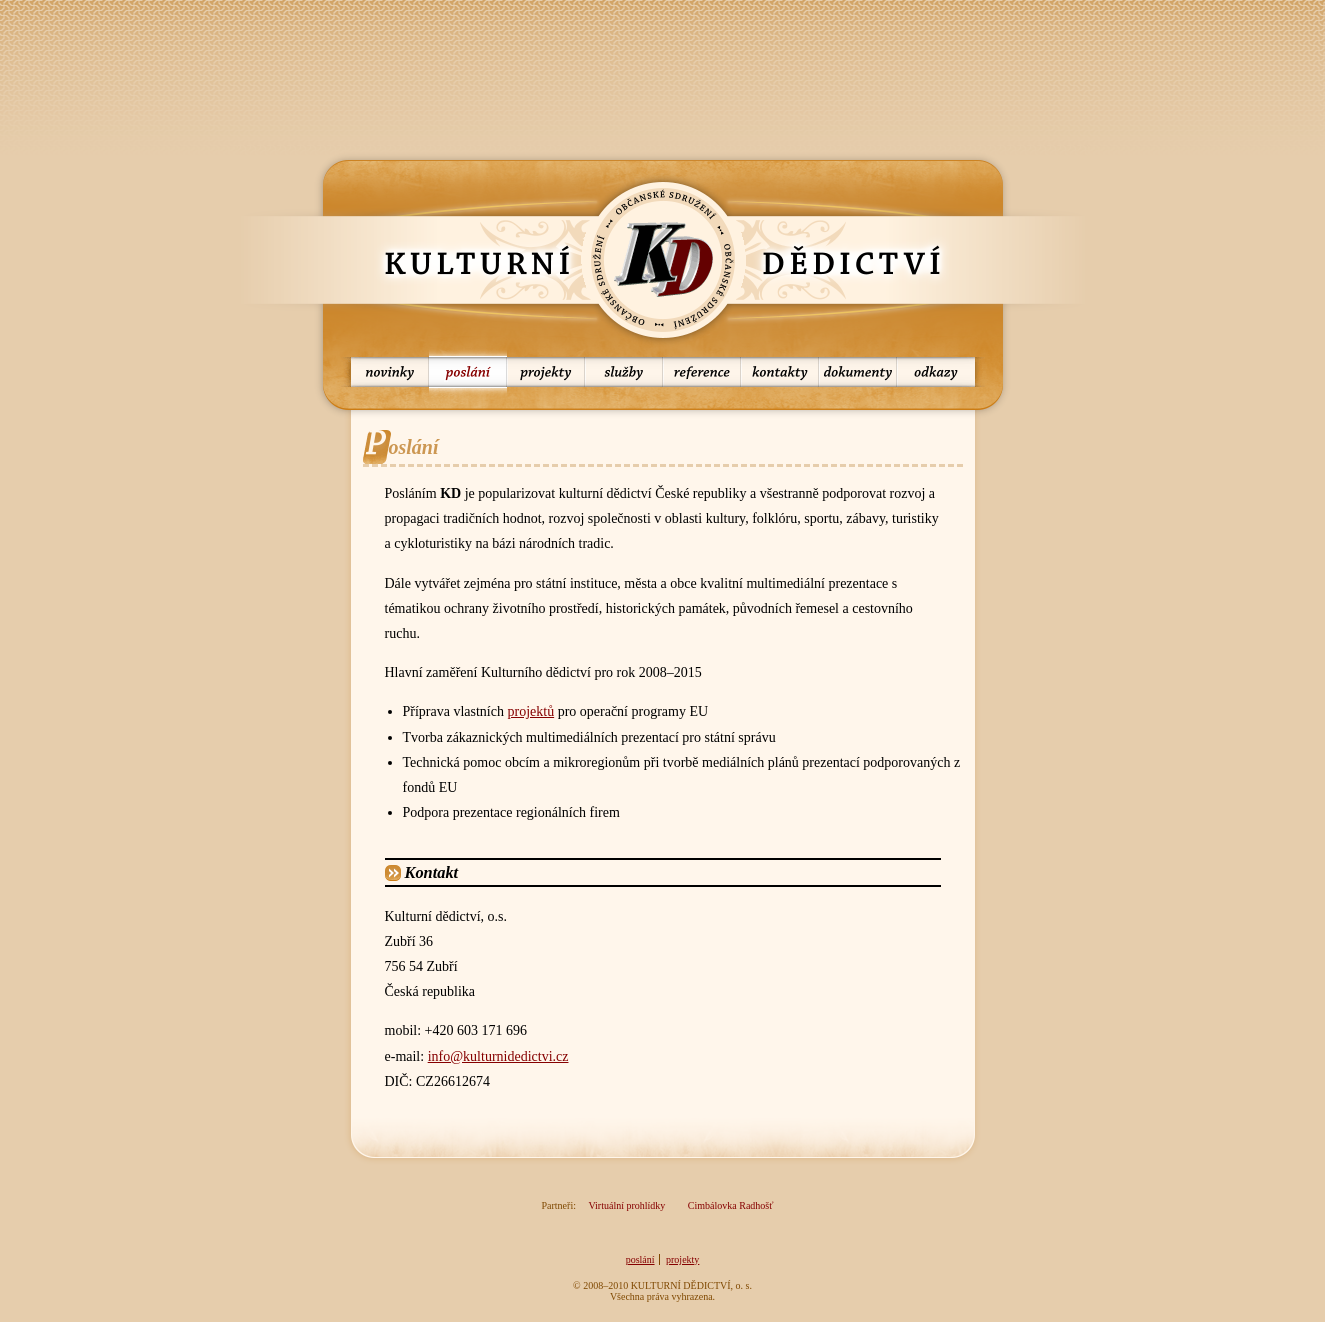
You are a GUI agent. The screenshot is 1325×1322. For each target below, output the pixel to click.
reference (702, 372)
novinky (385, 372)
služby (624, 372)
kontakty (780, 372)
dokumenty (858, 372)
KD (663, 260)
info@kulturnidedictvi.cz (498, 1056)
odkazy (941, 372)
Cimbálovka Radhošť (731, 1205)
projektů (530, 711)
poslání (468, 372)
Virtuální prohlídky (626, 1205)
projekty (546, 372)
